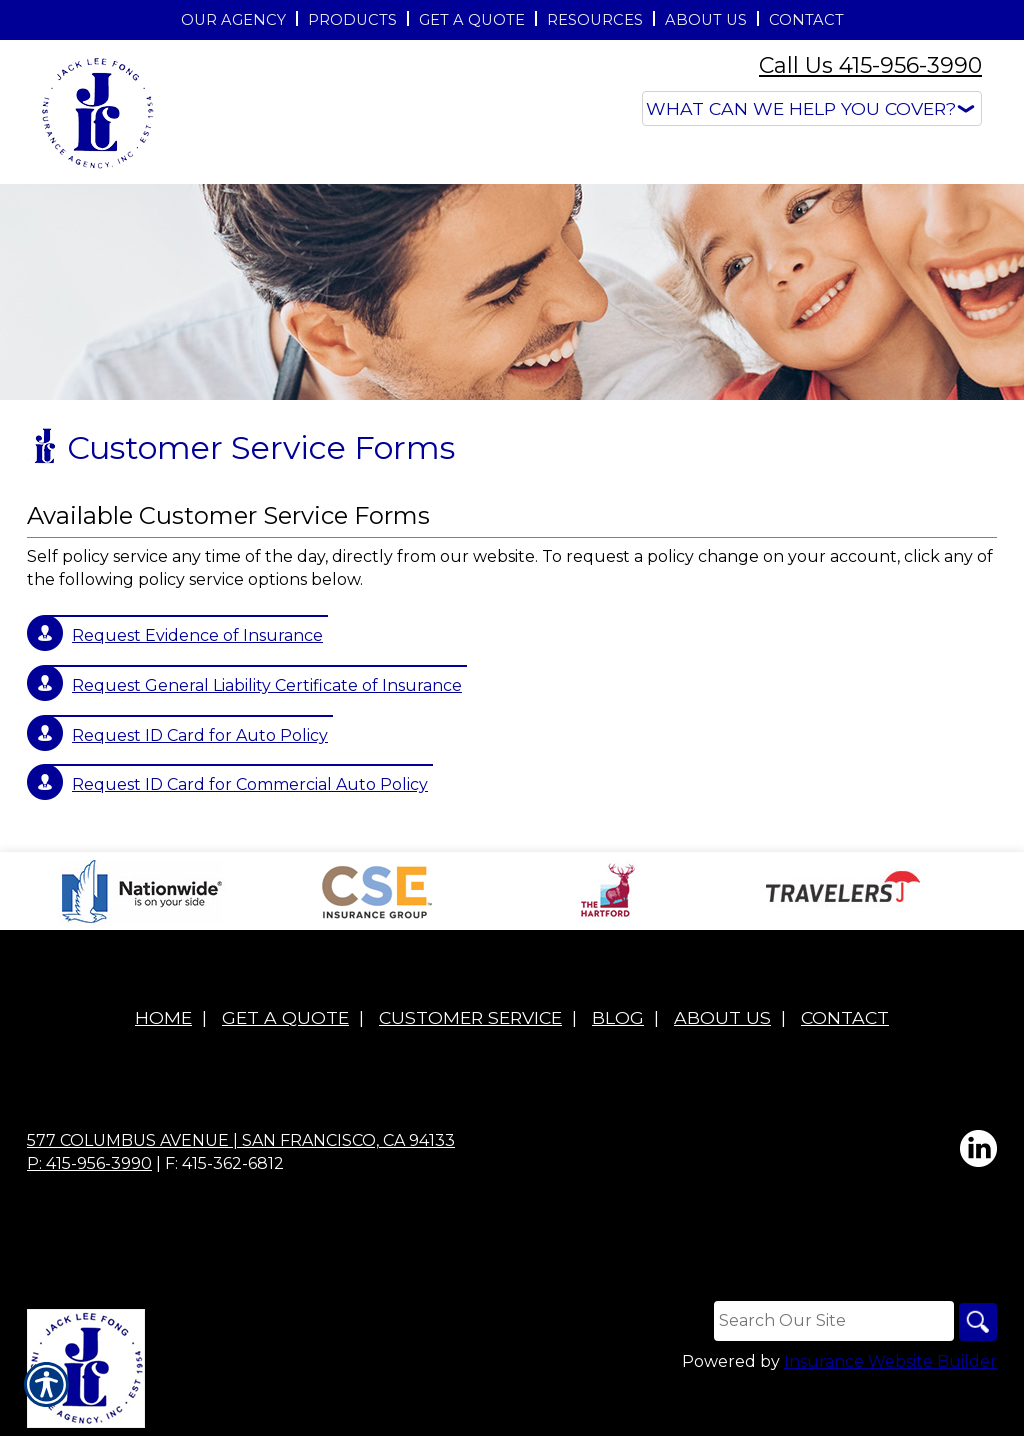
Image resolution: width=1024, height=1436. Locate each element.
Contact (845, 1017)
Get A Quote (285, 1017)
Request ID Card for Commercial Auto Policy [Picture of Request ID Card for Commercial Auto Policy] (250, 784)
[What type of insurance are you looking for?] (812, 108)
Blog (618, 1017)
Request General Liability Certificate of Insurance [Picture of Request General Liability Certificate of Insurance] (267, 685)
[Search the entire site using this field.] (831, 1321)
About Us (722, 1017)
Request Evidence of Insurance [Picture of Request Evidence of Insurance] (197, 635)
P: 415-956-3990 (89, 1163)
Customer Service (470, 1017)
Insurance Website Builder (890, 1362)
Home (163, 1017)
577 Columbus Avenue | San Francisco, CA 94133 (241, 1140)
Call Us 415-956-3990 (870, 65)
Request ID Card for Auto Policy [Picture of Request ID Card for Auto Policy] (200, 735)
